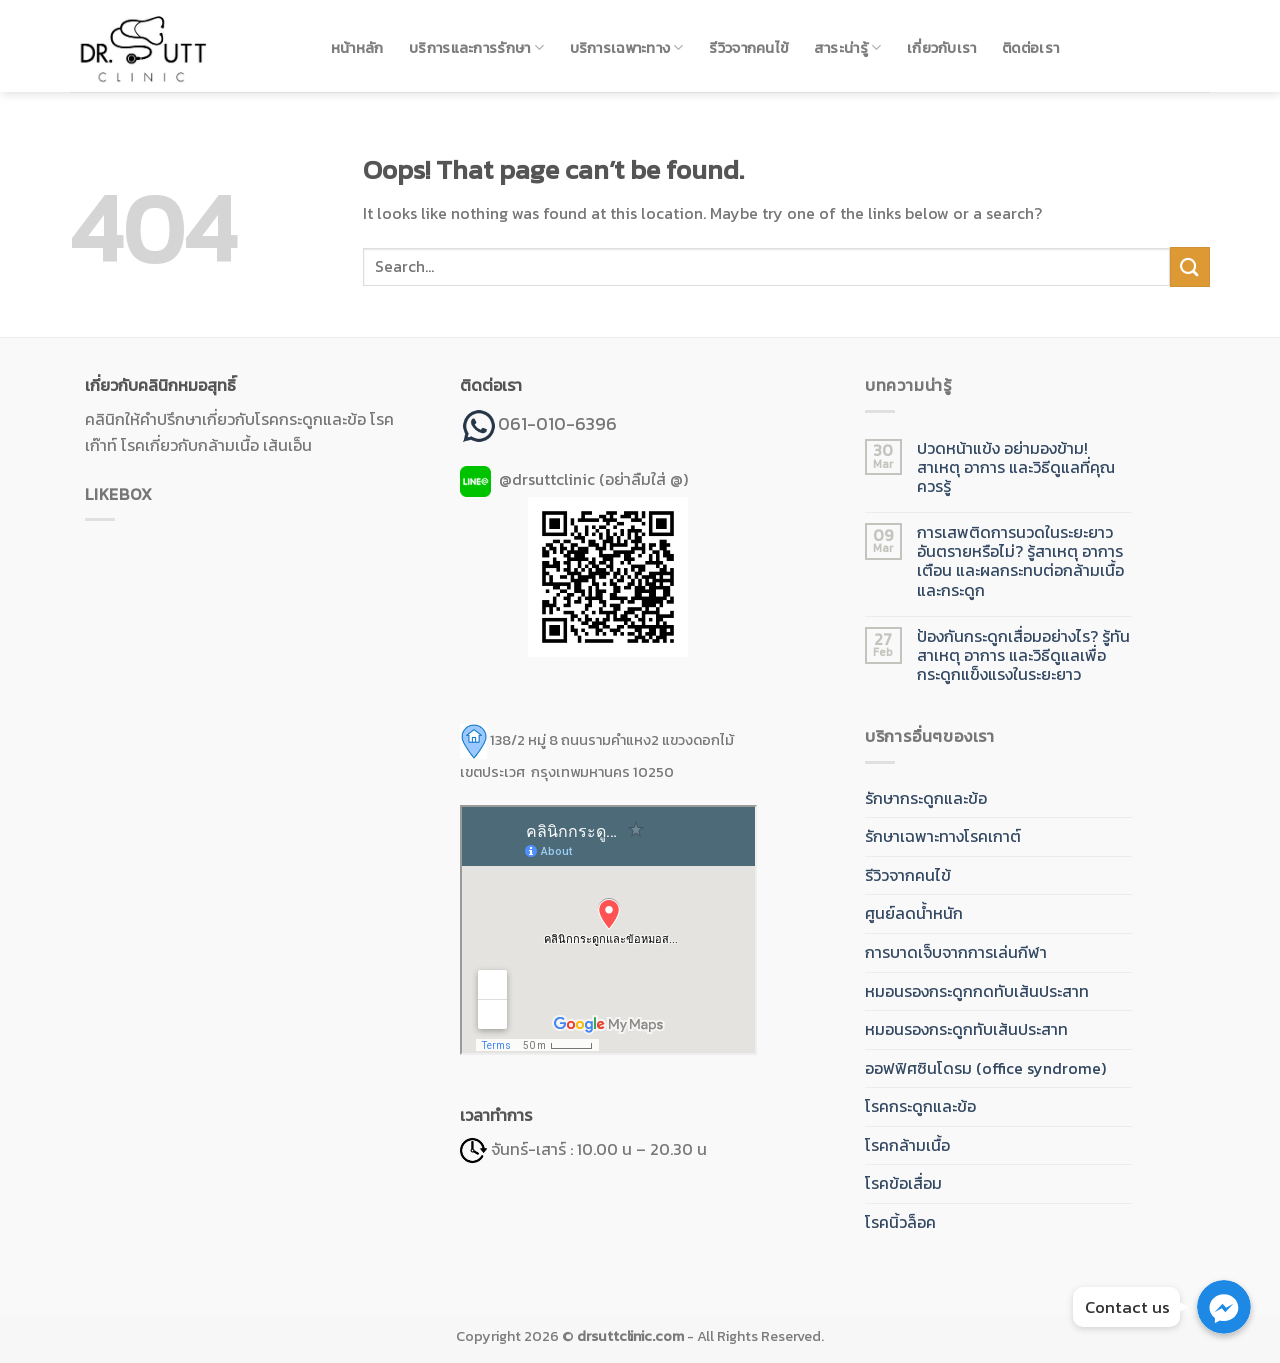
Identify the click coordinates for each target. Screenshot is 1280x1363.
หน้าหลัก (357, 48)
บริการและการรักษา (476, 48)
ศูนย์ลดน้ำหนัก (914, 913)
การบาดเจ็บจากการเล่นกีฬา (956, 952)
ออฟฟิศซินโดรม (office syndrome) (985, 1068)
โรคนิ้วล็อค (900, 1222)
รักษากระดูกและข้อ (926, 798)
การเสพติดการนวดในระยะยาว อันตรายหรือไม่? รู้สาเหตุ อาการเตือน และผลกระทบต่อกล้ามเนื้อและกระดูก (1020, 561)
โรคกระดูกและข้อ (920, 1106)
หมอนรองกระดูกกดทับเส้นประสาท (977, 991)
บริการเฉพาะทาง (627, 48)
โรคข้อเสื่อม (903, 1183)
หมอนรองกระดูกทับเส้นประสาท (966, 1029)
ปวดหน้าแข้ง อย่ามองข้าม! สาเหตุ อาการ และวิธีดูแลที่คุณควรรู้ (1016, 468)
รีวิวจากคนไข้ (748, 48)
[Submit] (1190, 266)
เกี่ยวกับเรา (942, 48)
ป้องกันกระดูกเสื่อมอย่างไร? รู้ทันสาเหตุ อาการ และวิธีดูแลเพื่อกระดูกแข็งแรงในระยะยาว (1023, 656)
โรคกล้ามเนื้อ (907, 1145)
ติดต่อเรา (1030, 48)
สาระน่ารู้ (848, 48)
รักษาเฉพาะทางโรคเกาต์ (943, 836)
